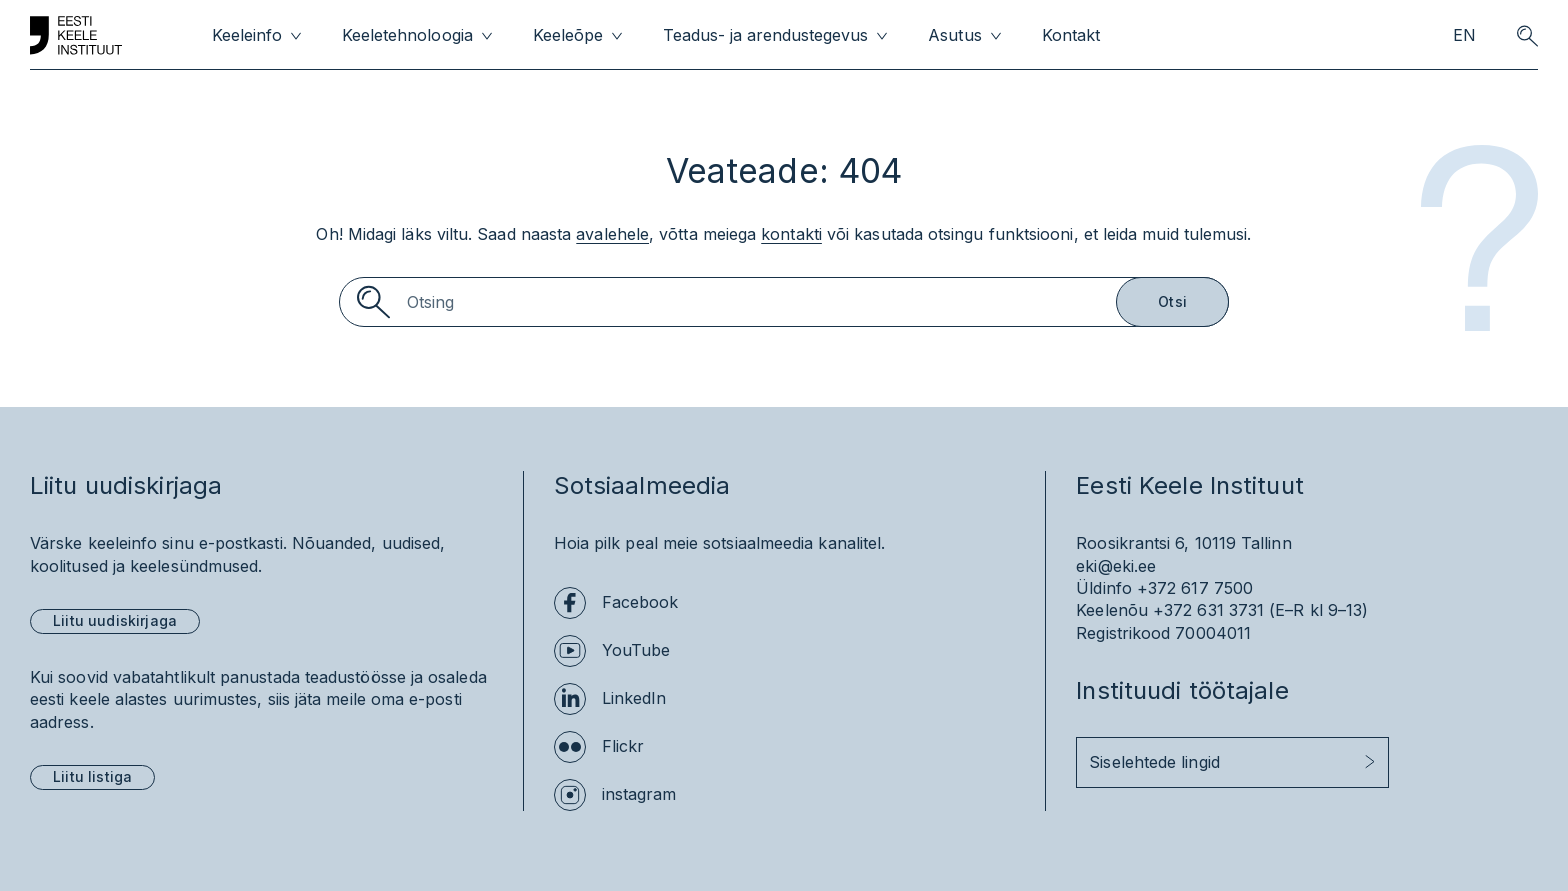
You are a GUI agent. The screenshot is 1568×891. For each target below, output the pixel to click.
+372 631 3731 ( (1214, 610)
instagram (639, 794)
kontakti (791, 234)
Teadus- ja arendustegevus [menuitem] (766, 35)
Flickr (623, 746)
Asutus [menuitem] (954, 35)
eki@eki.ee (1116, 566)
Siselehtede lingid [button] (1154, 762)
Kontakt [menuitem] (1071, 35)
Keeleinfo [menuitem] (247, 35)
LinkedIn (634, 698)
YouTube (636, 650)
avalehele (612, 234)
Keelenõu (1112, 610)
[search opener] (1527, 36)
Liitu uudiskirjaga (115, 620)
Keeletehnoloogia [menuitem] (407, 35)
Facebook (640, 602)
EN (1464, 35)
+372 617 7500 (1195, 588)
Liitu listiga (92, 776)
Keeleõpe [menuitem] (568, 35)
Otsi (1172, 301)
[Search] (784, 302)
